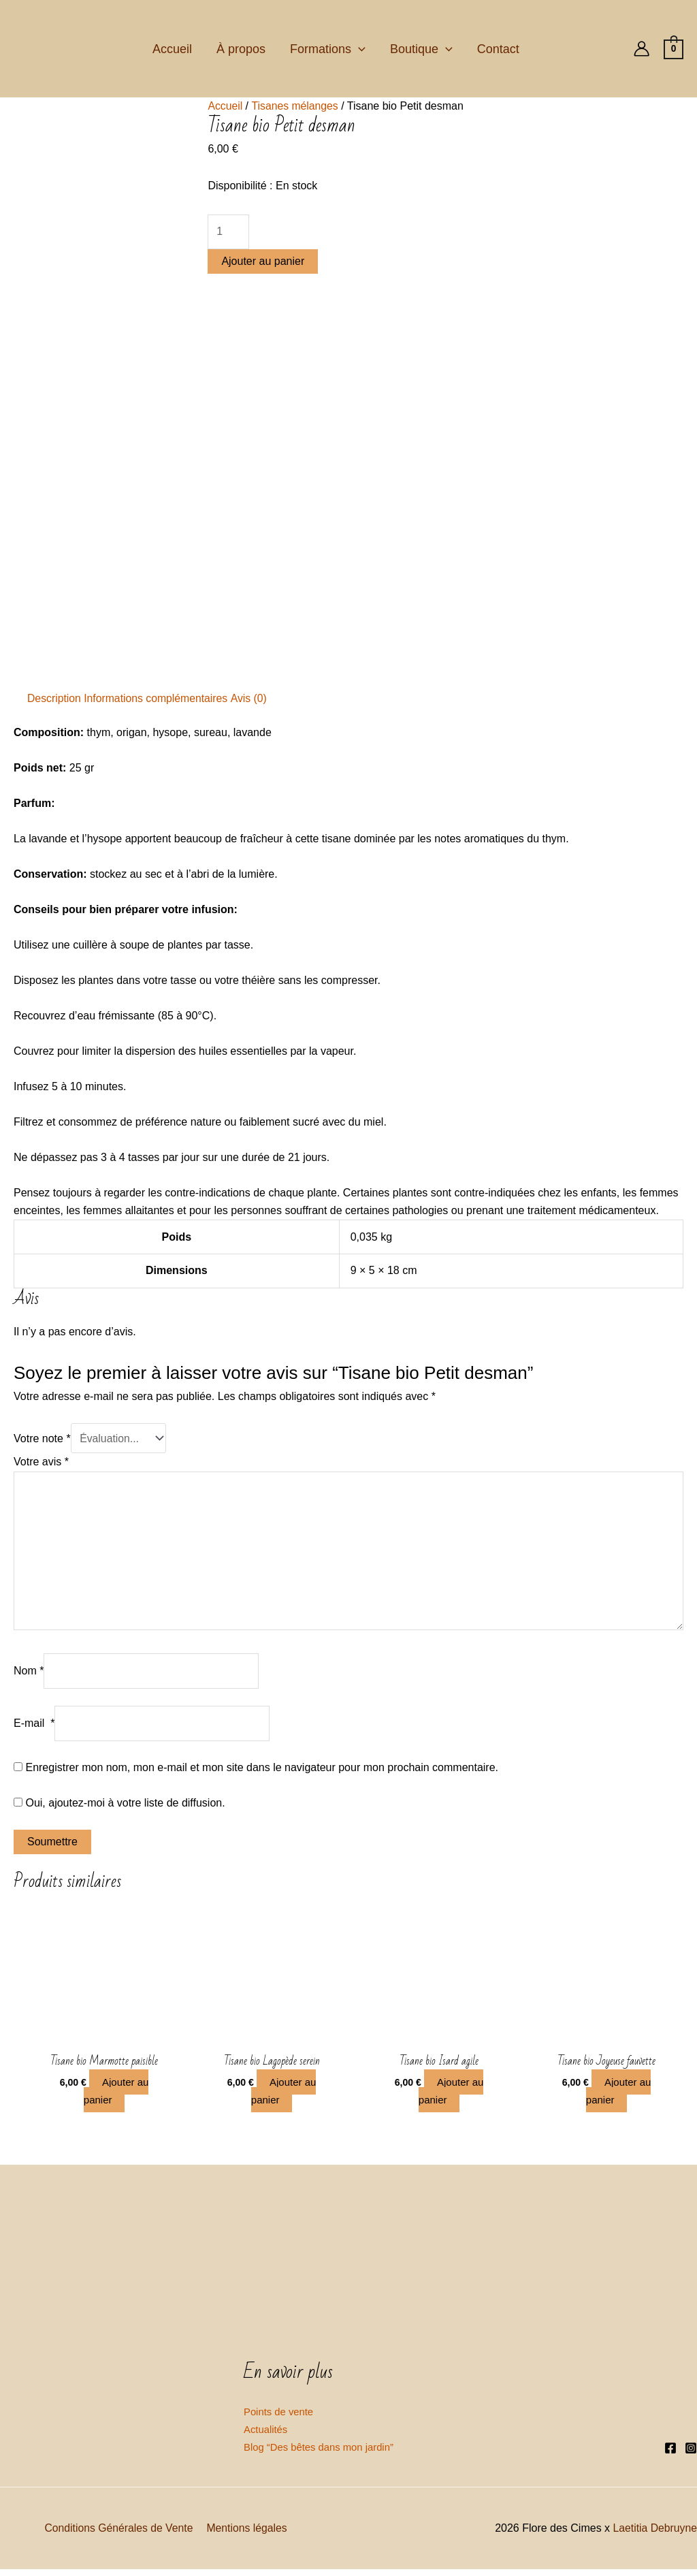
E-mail (34, 1726)
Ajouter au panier (262, 262)
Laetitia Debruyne (654, 2534)
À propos (240, 49)
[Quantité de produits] (228, 232)
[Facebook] (670, 2454)
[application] (358, 49)
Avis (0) (251, 698)
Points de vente (281, 2417)
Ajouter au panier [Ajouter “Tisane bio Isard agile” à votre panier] (451, 2095)
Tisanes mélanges (296, 106)
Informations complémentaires (157, 698)
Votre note (42, 1438)
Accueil (172, 49)
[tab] (54, 698)
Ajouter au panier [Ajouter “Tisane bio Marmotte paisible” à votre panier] (116, 2095)
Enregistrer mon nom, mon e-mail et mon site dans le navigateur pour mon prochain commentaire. (261, 1771)
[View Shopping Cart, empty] (673, 48)
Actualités (267, 2435)
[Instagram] (691, 2454)
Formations (328, 49)
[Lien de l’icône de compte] (641, 48)
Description (54, 698)
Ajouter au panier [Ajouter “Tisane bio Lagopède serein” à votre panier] (284, 2095)
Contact (498, 49)
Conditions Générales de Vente (119, 2534)
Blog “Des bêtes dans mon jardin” (324, 2453)
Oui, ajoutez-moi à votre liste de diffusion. (119, 1806)
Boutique (421, 49)
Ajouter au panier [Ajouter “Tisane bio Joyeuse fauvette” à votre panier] (619, 2095)
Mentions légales (246, 2534)
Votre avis (41, 1462)
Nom (29, 1673)
